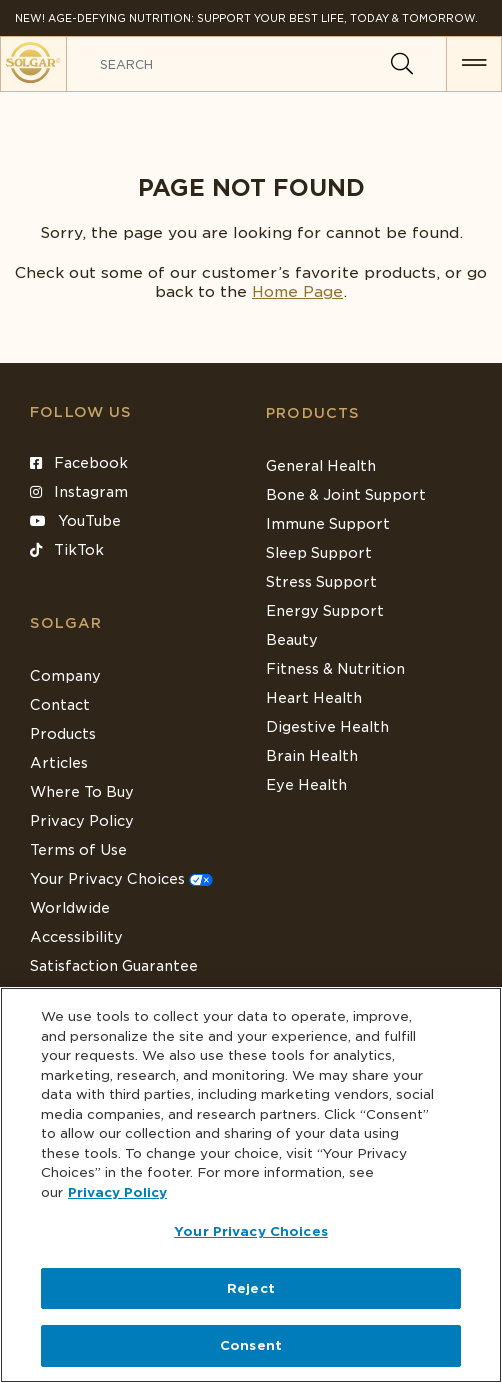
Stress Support (321, 582)
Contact (60, 705)
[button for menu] (474, 64)
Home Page (297, 292)
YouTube (75, 521)
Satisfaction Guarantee (114, 966)
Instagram (79, 492)
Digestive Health (327, 727)
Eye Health (306, 785)
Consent (251, 1345)
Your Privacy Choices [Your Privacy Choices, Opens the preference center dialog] (251, 1231)
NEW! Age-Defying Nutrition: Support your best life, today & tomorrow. (246, 18)
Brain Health (312, 756)
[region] (251, 1185)
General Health (321, 466)
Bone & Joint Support (346, 495)
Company (65, 676)
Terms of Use (78, 850)
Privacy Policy (82, 821)
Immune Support (328, 524)
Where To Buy (82, 792)
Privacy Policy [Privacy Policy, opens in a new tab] (117, 1192)
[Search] (402, 64)
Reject (251, 1288)
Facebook (79, 463)
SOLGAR (66, 623)
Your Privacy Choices (121, 879)
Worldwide (70, 908)
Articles (59, 763)
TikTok (67, 550)
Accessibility (76, 937)
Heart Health (314, 698)
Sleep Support (319, 553)
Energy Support (325, 611)
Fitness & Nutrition (335, 669)
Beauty (292, 640)
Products (313, 413)
